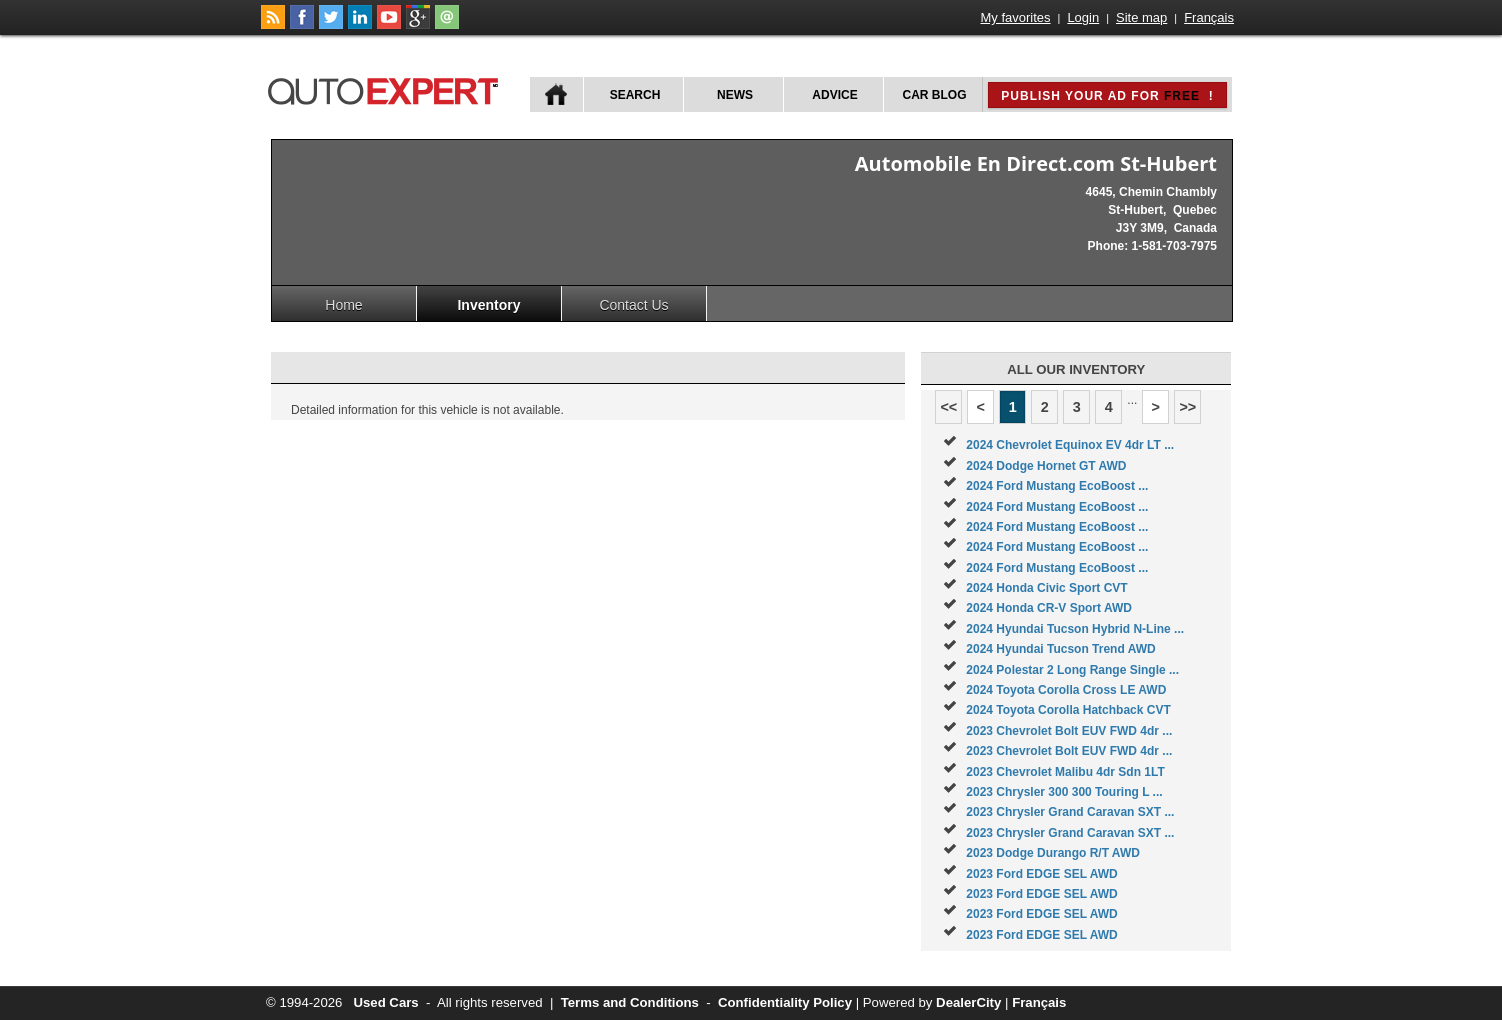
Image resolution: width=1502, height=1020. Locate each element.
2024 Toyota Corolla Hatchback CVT (1068, 710)
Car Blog (935, 95)
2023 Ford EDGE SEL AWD (1041, 874)
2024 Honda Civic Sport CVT (1046, 588)
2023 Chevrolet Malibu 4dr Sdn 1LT (1065, 772)
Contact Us (633, 305)
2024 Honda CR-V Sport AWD (1049, 608)
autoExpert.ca (387, 88)
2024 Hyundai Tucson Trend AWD (1060, 649)
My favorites (1016, 17)
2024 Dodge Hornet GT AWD (1046, 466)
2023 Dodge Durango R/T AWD (1053, 853)
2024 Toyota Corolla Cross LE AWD (1066, 690)
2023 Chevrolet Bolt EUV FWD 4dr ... (1069, 731)
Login (1083, 17)
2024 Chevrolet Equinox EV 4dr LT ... (1070, 445)
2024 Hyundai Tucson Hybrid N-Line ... (1075, 629)
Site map (1141, 17)
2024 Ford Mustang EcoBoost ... (1057, 486)
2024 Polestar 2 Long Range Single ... (1072, 670)
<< (948, 407)
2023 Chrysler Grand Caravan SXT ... (1070, 812)
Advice (834, 95)
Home (343, 305)
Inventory (488, 305)
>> (1187, 407)
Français (1209, 17)
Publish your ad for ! (1107, 96)
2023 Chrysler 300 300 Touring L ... (1064, 792)
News (735, 95)
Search (635, 95)
